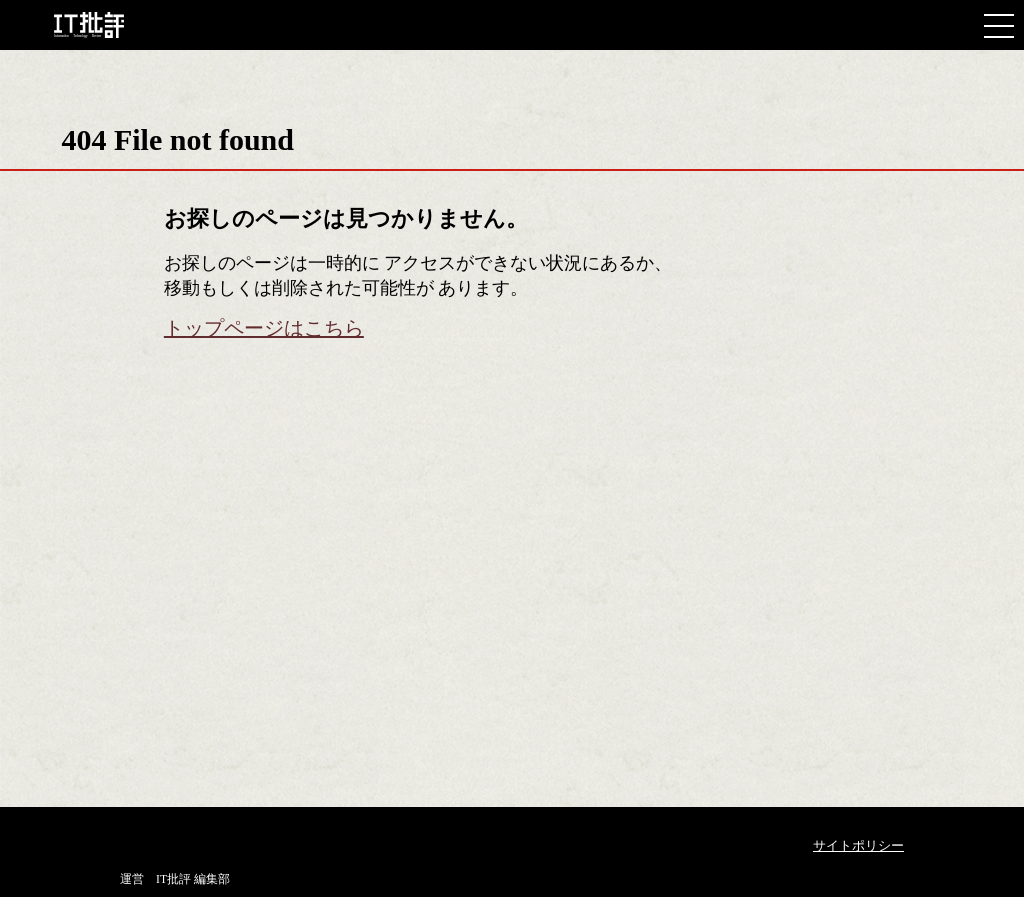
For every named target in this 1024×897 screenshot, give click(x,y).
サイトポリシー (858, 845)
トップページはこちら (264, 328)
